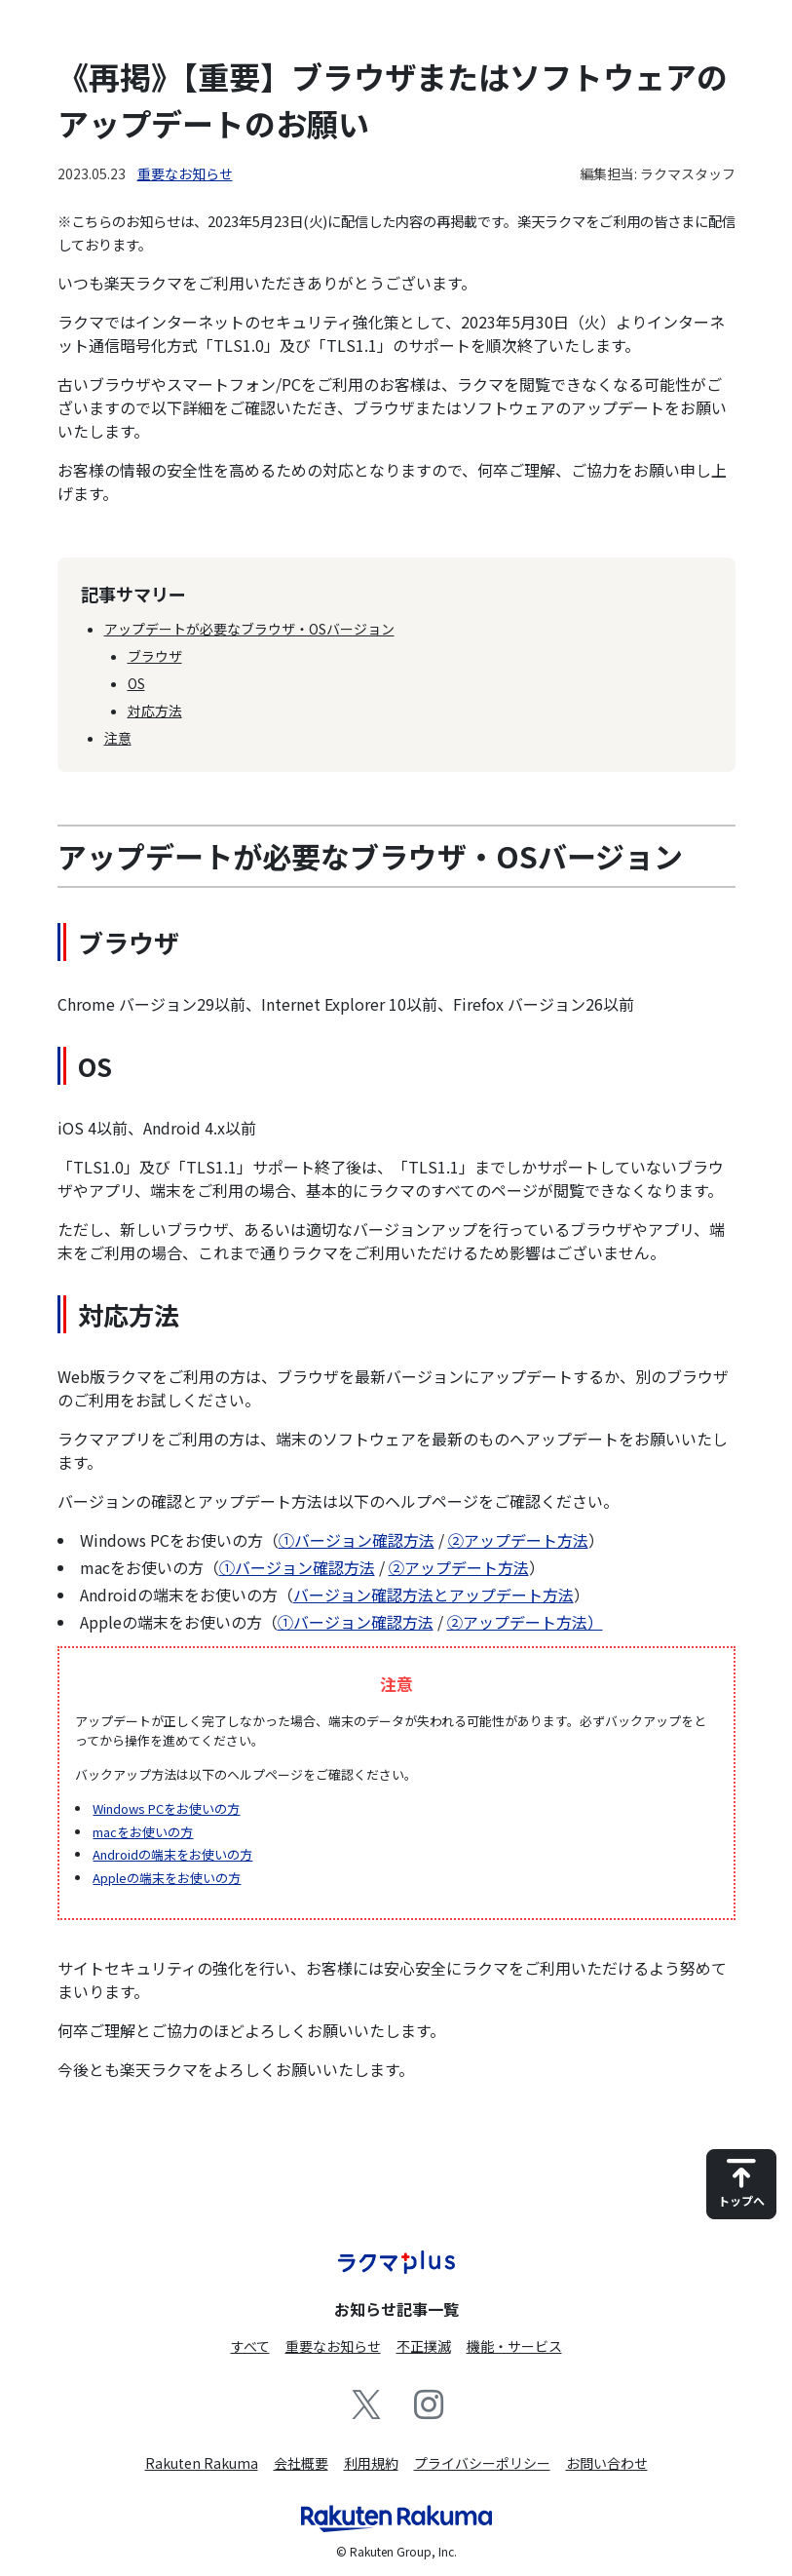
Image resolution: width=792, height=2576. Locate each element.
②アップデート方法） (525, 1622)
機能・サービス (514, 2346)
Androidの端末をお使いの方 (172, 1854)
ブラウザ (155, 656)
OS (136, 683)
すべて (250, 2346)
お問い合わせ (607, 2463)
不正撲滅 (423, 2346)
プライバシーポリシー (482, 2463)
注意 (118, 738)
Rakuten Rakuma (201, 2463)
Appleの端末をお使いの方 (167, 1877)
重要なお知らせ (185, 173)
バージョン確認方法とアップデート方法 (433, 1594)
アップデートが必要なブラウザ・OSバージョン (249, 628)
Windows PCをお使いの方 (166, 1808)
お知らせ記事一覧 (396, 2309)
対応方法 (155, 710)
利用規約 (371, 2463)
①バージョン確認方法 (356, 1540)
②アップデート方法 (518, 1540)
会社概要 (301, 2463)
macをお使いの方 (143, 1832)
